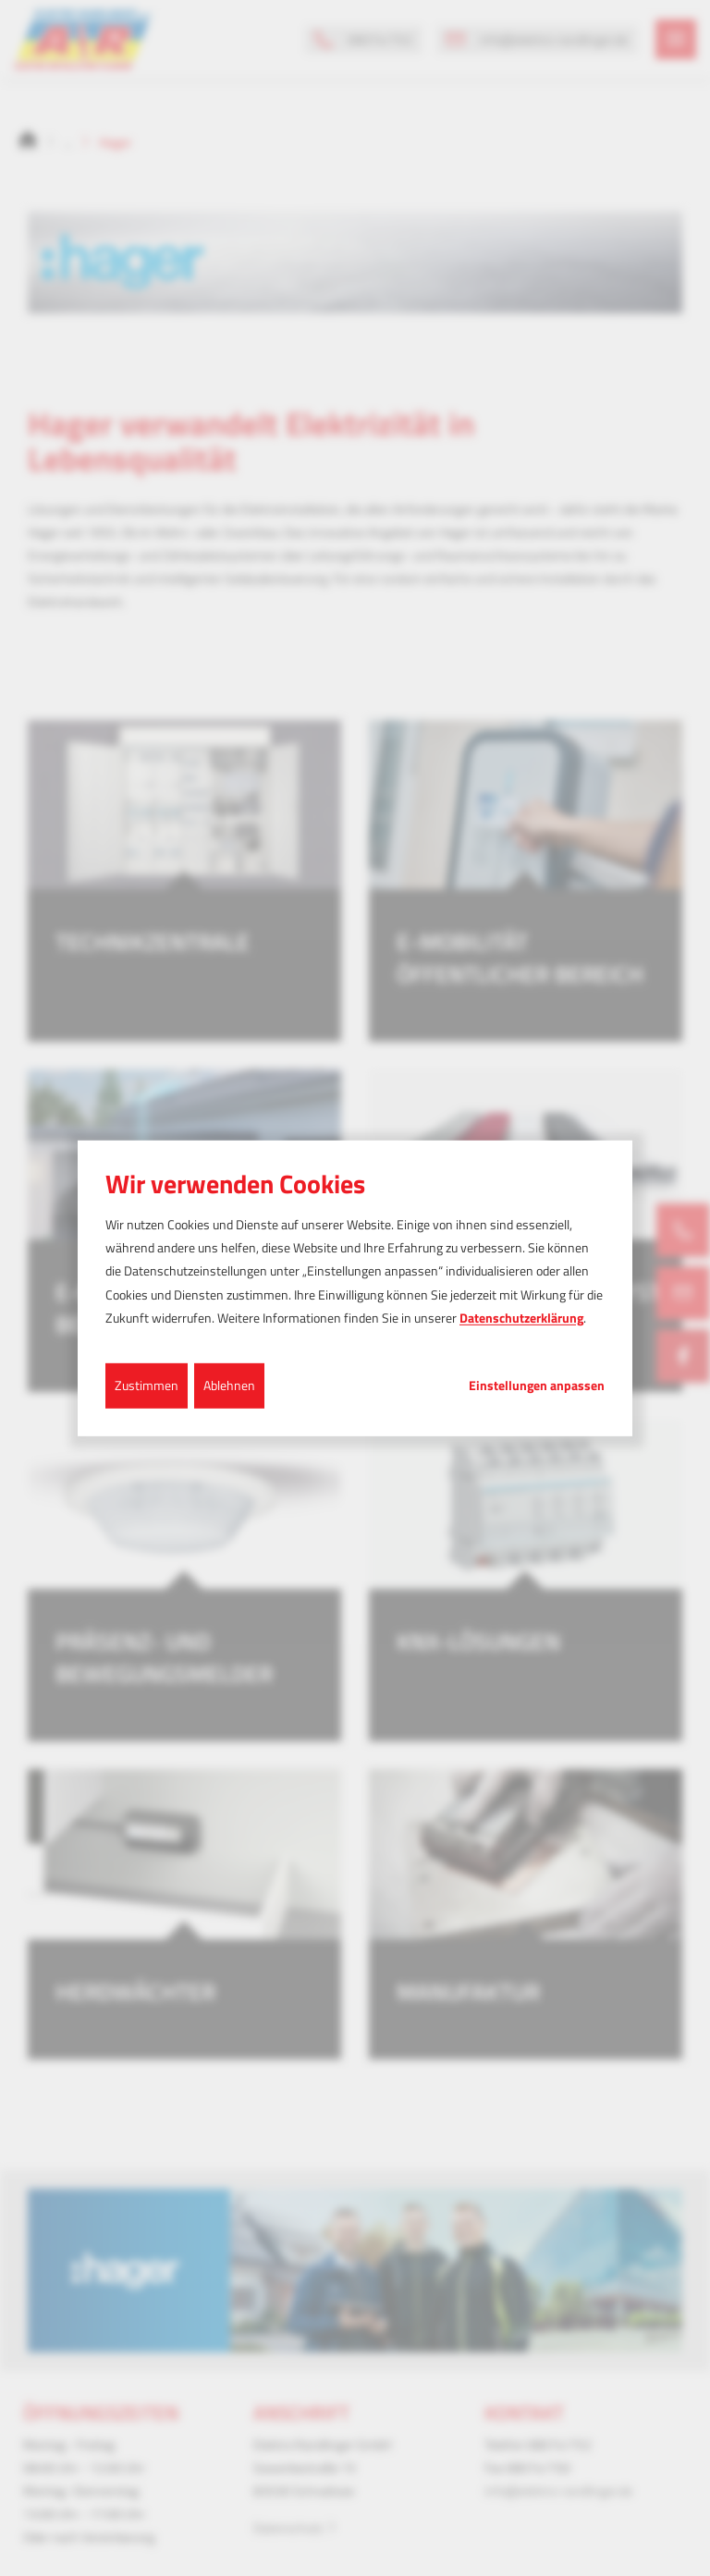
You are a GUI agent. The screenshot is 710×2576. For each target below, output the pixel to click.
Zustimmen (146, 1385)
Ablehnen (229, 1385)
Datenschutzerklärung (521, 1317)
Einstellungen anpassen (537, 1385)
